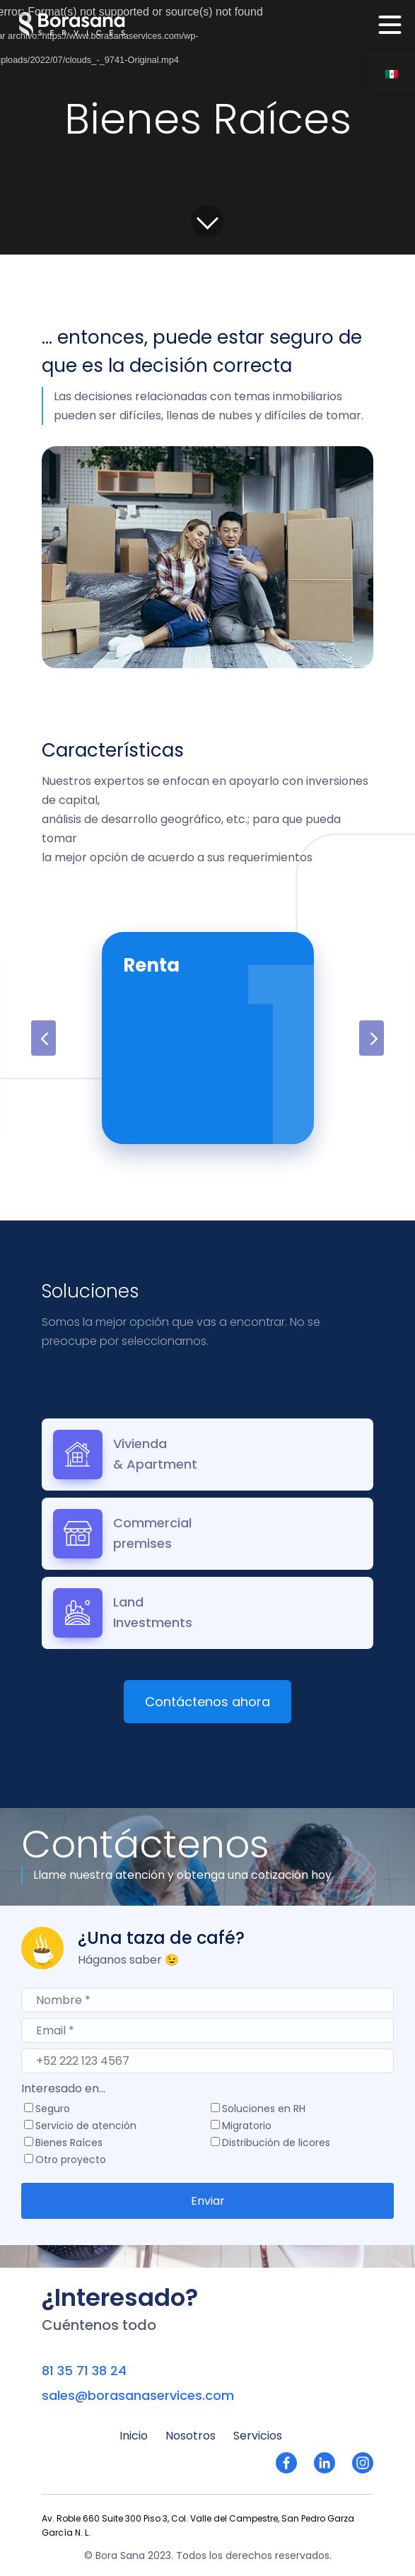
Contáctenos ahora (207, 1701)
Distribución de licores (276, 2144)
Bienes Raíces (69, 2144)
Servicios (257, 2436)
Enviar (208, 2201)
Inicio (133, 2436)
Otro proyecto (70, 2161)
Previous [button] (43, 1038)
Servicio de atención (85, 2127)
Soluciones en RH (263, 2110)
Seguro (52, 2110)
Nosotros (190, 2436)
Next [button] (371, 1038)
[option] (208, 1038)
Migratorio (246, 2127)
